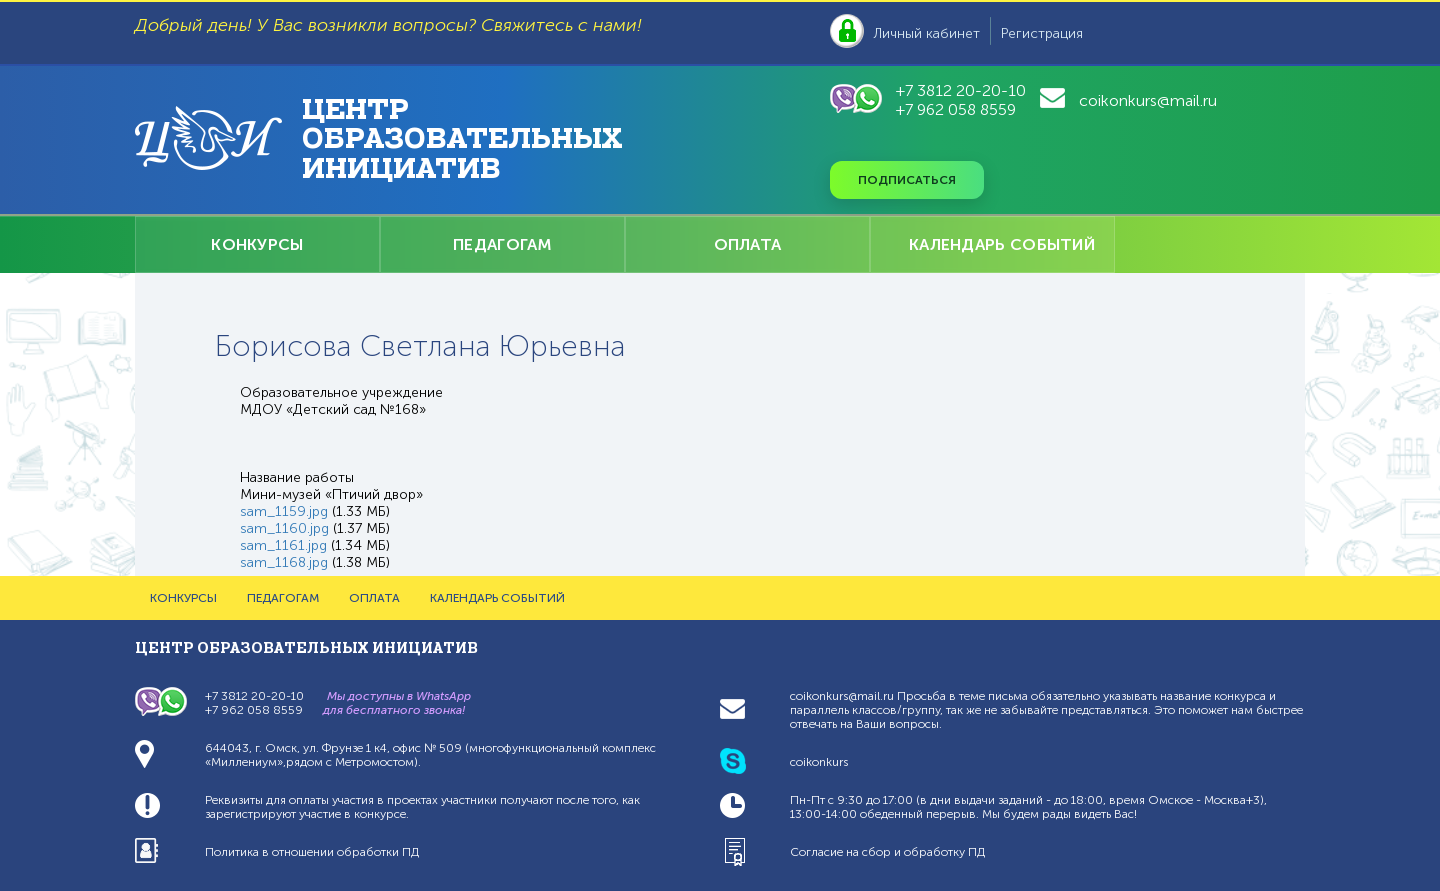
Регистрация (1042, 33)
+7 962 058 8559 (956, 109)
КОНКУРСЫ (257, 244)
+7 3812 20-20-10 (961, 90)
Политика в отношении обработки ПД (312, 852)
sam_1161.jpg (283, 545)
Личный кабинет (927, 33)
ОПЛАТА (748, 244)
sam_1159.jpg (284, 511)
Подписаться (907, 180)
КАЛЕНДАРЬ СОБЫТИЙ (1002, 244)
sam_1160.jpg (284, 528)
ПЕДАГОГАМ (502, 244)
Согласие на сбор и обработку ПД (887, 852)
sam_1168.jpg (284, 562)
